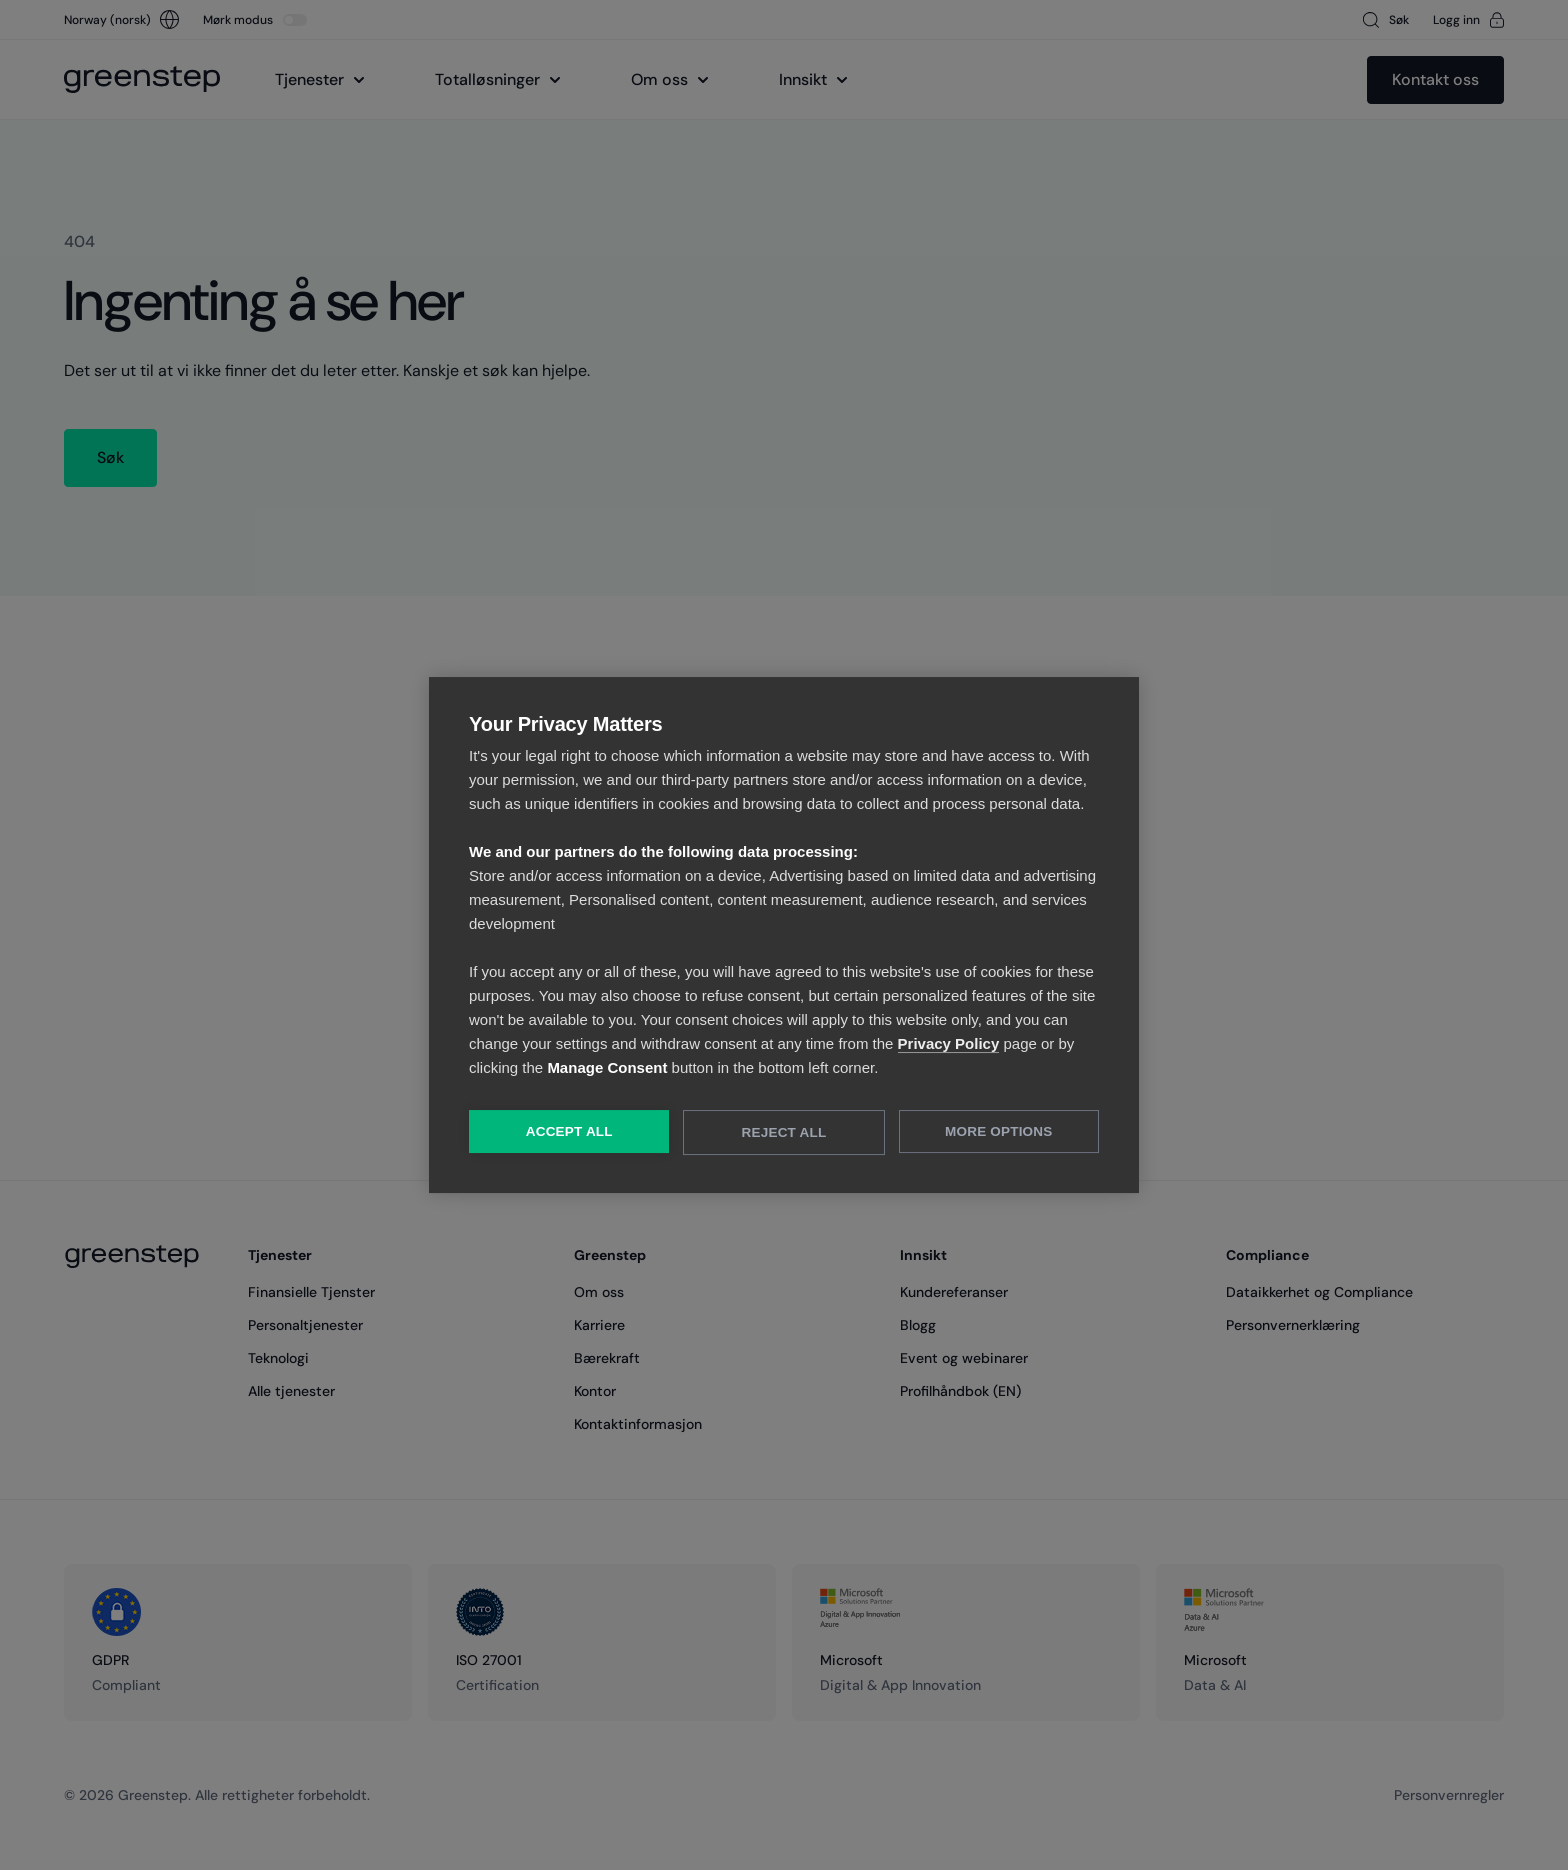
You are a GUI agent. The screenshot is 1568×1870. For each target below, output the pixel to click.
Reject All (784, 1133)
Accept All (568, 1132)
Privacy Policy (949, 1044)
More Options (999, 1132)
